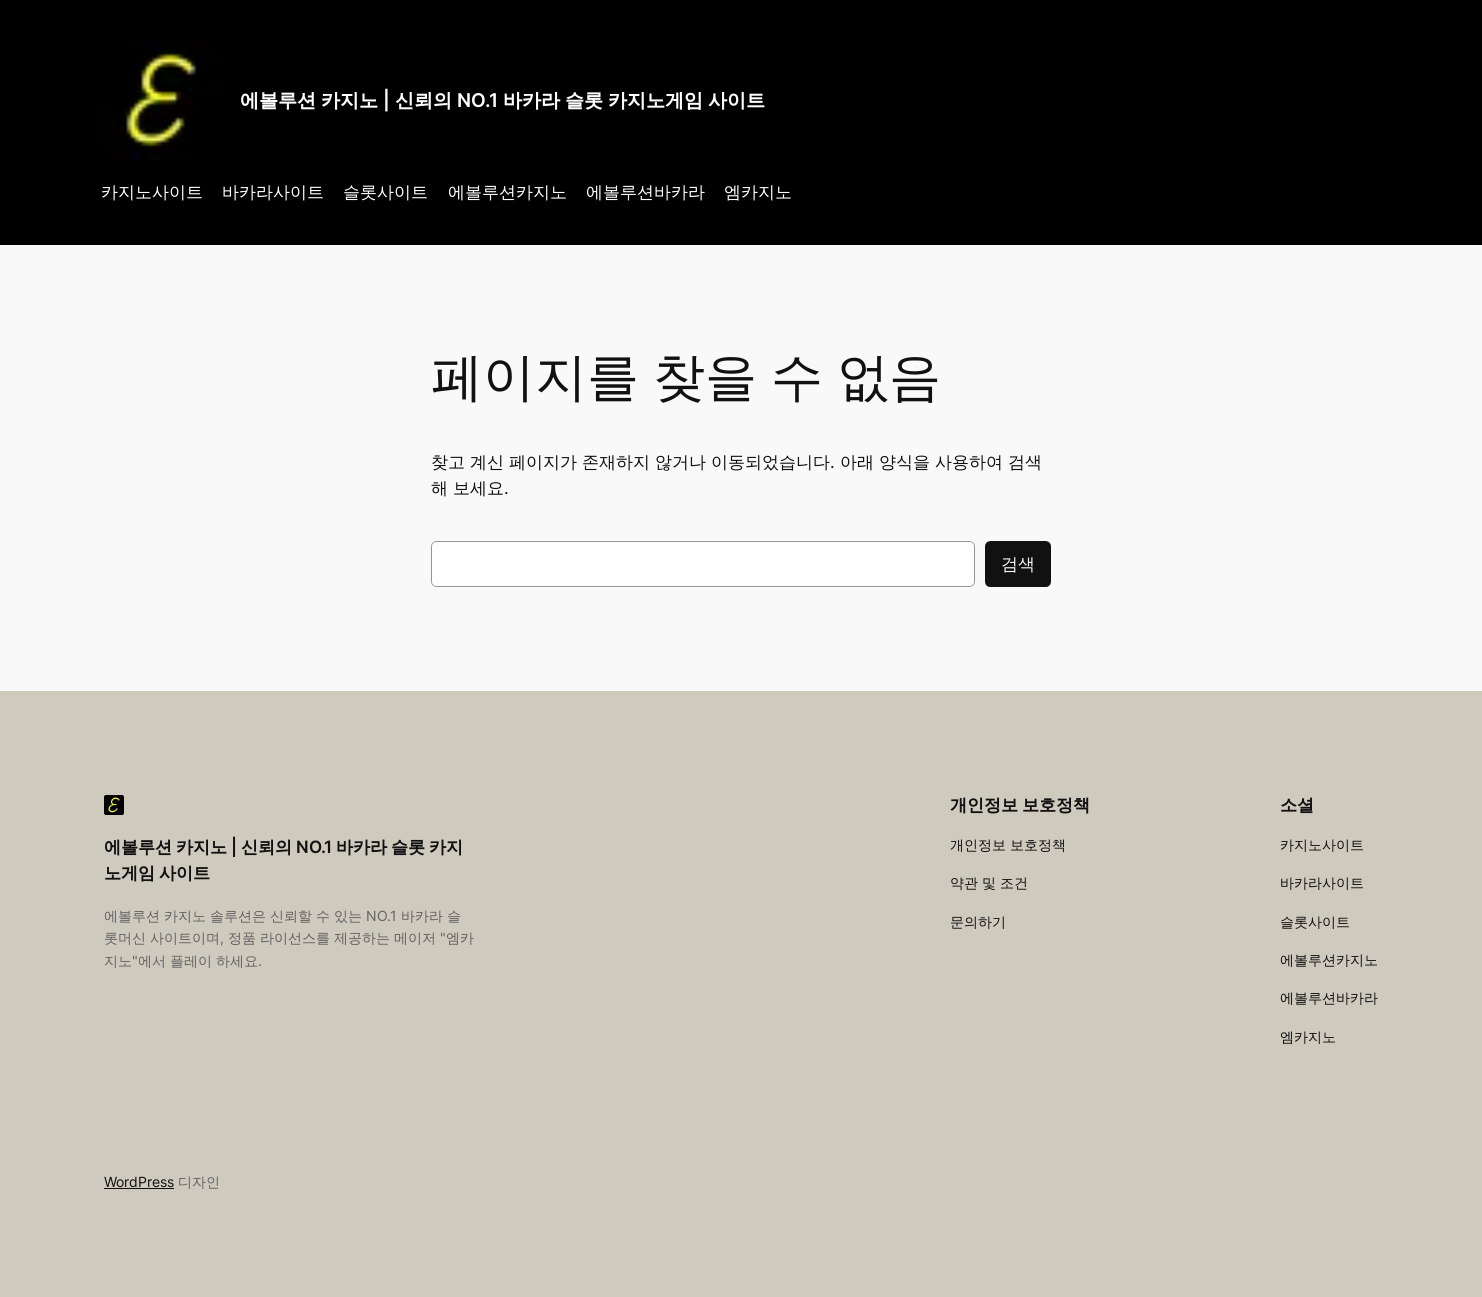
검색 (1018, 564)
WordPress (139, 1181)
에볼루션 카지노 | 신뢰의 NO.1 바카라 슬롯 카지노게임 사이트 (502, 100)
